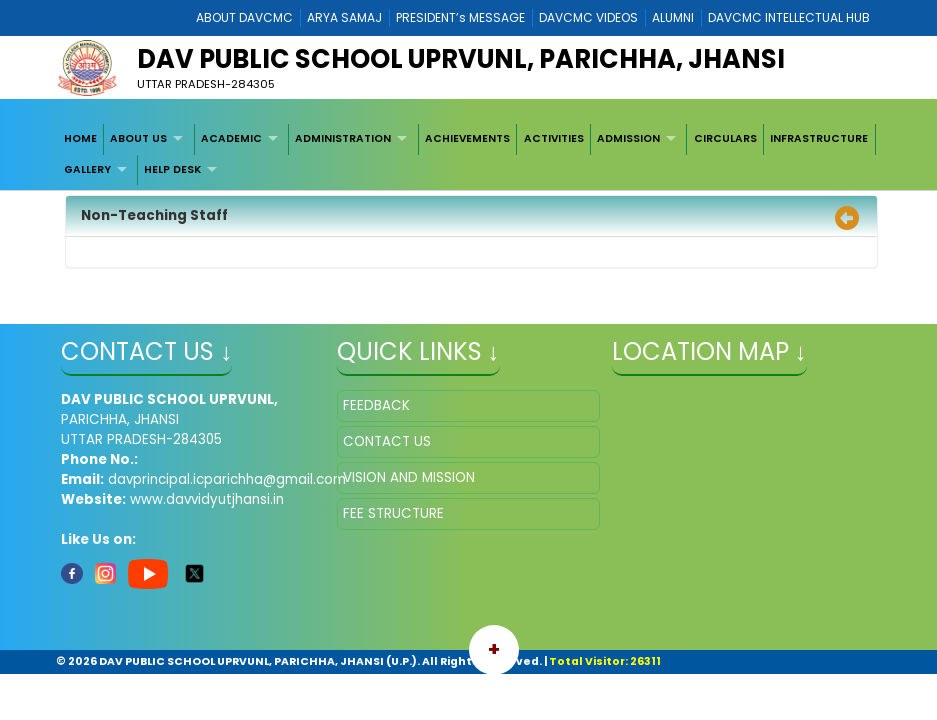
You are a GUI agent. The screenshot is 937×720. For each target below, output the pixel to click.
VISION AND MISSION (409, 477)
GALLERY (87, 169)
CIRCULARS (725, 138)
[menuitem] (80, 139)
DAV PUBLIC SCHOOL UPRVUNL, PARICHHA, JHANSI (461, 59)
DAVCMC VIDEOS (588, 17)
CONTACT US (387, 441)
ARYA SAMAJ (344, 17)
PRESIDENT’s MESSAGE (460, 17)
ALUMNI (673, 17)
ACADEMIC (231, 138)
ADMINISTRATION (343, 138)
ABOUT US (138, 138)
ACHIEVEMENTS (467, 138)
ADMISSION (628, 138)
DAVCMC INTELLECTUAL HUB (789, 17)
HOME (80, 138)
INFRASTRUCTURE (819, 138)
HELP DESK (172, 169)
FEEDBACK (376, 405)
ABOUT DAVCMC (244, 17)
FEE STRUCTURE (393, 513)
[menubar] (468, 154)
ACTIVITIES (554, 138)
